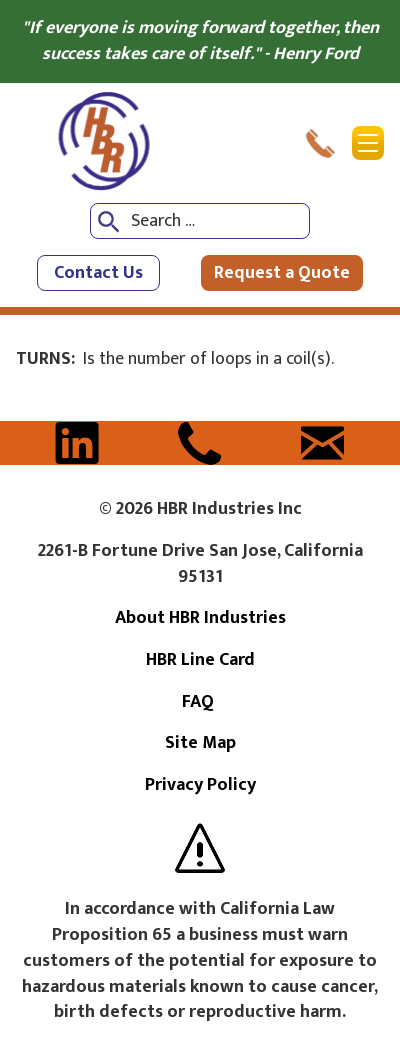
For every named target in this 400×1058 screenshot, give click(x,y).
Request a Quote (282, 273)
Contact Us (98, 273)
